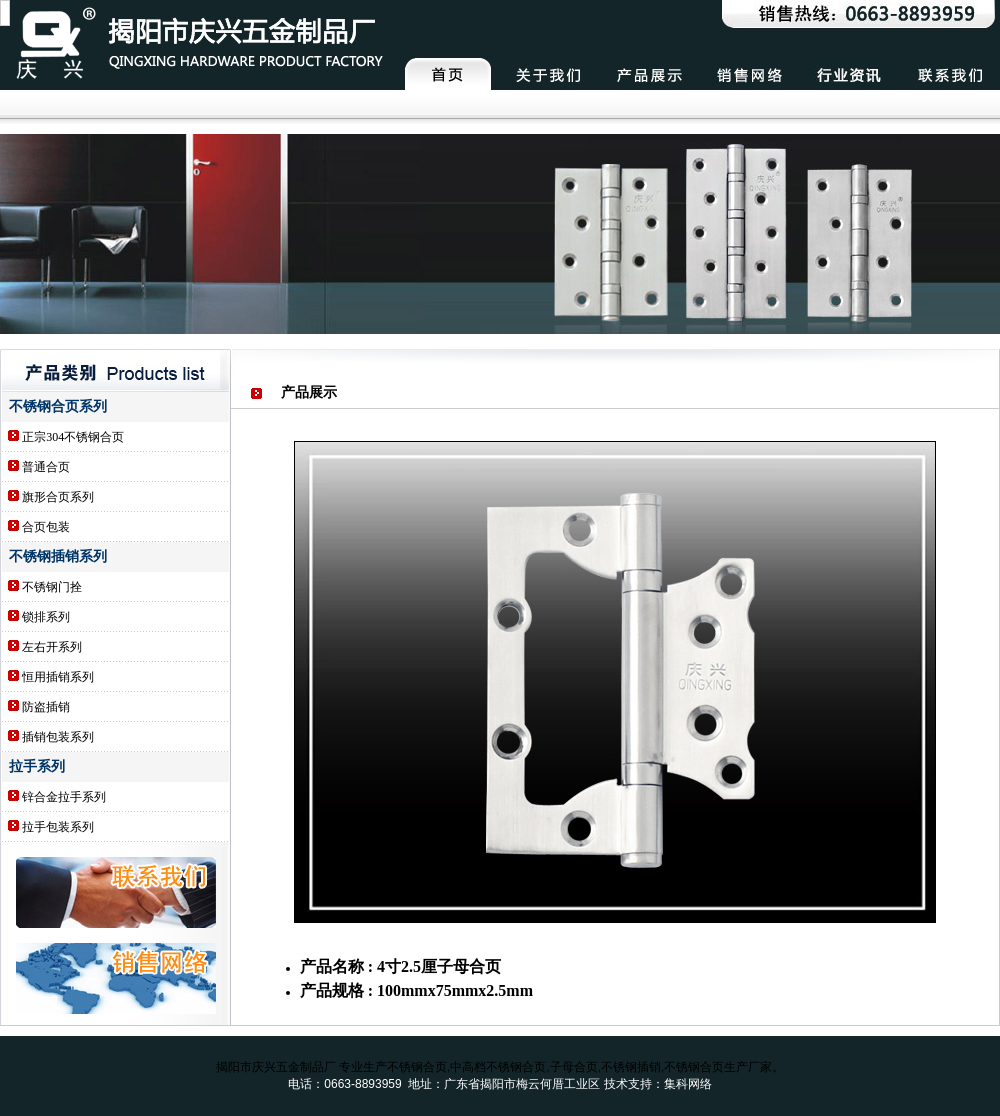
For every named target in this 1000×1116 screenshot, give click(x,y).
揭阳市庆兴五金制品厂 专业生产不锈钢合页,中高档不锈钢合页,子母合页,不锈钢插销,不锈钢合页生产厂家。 (500, 1067)
